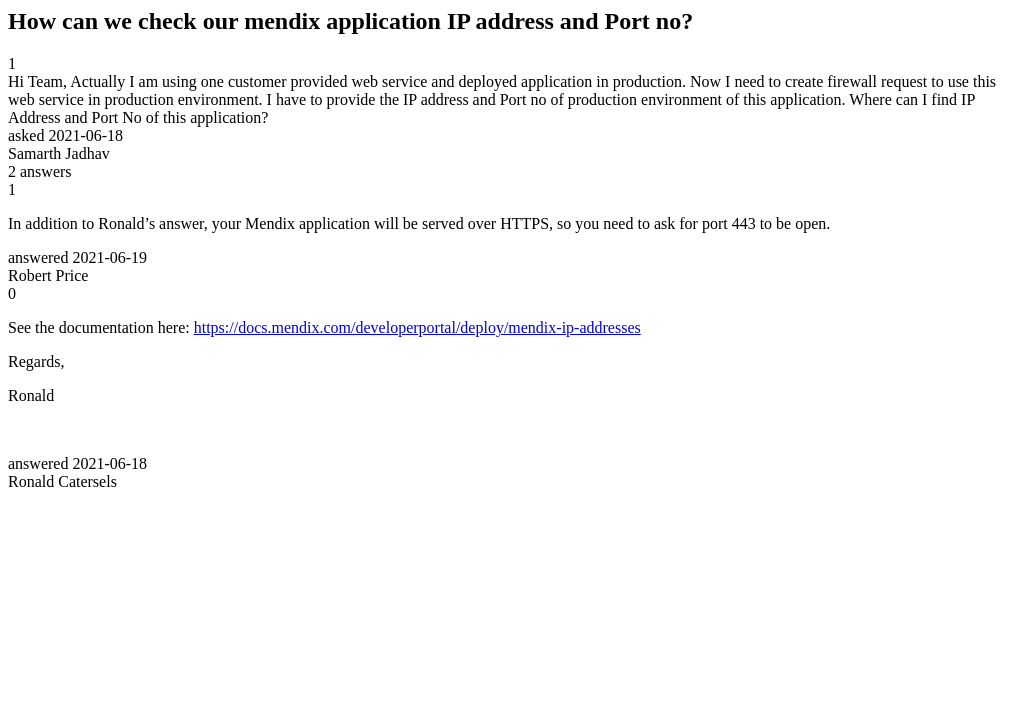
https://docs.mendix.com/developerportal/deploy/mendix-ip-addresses (417, 327)
